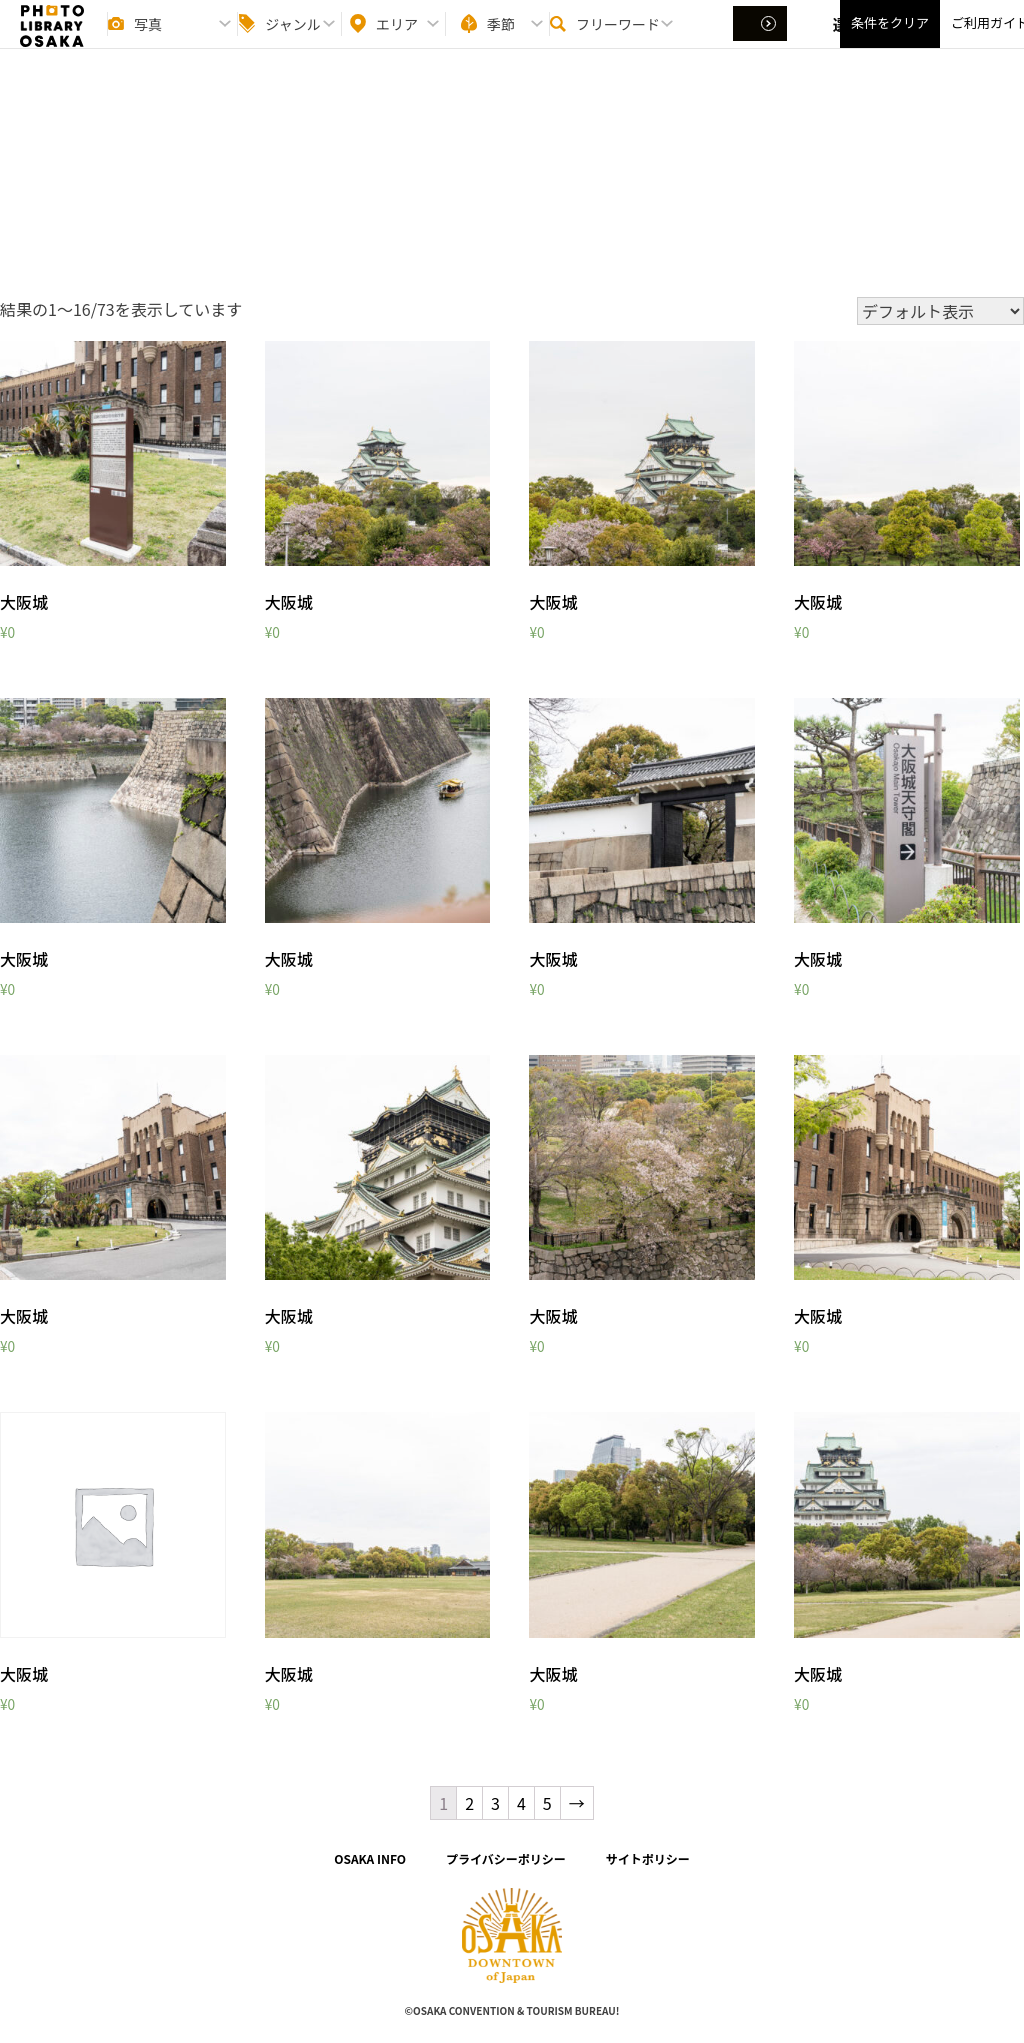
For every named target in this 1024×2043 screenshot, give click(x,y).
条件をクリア (890, 40)
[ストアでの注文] (940, 311)
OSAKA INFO (370, 1858)
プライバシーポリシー (506, 1858)
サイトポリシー (648, 1858)
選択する (762, 41)
